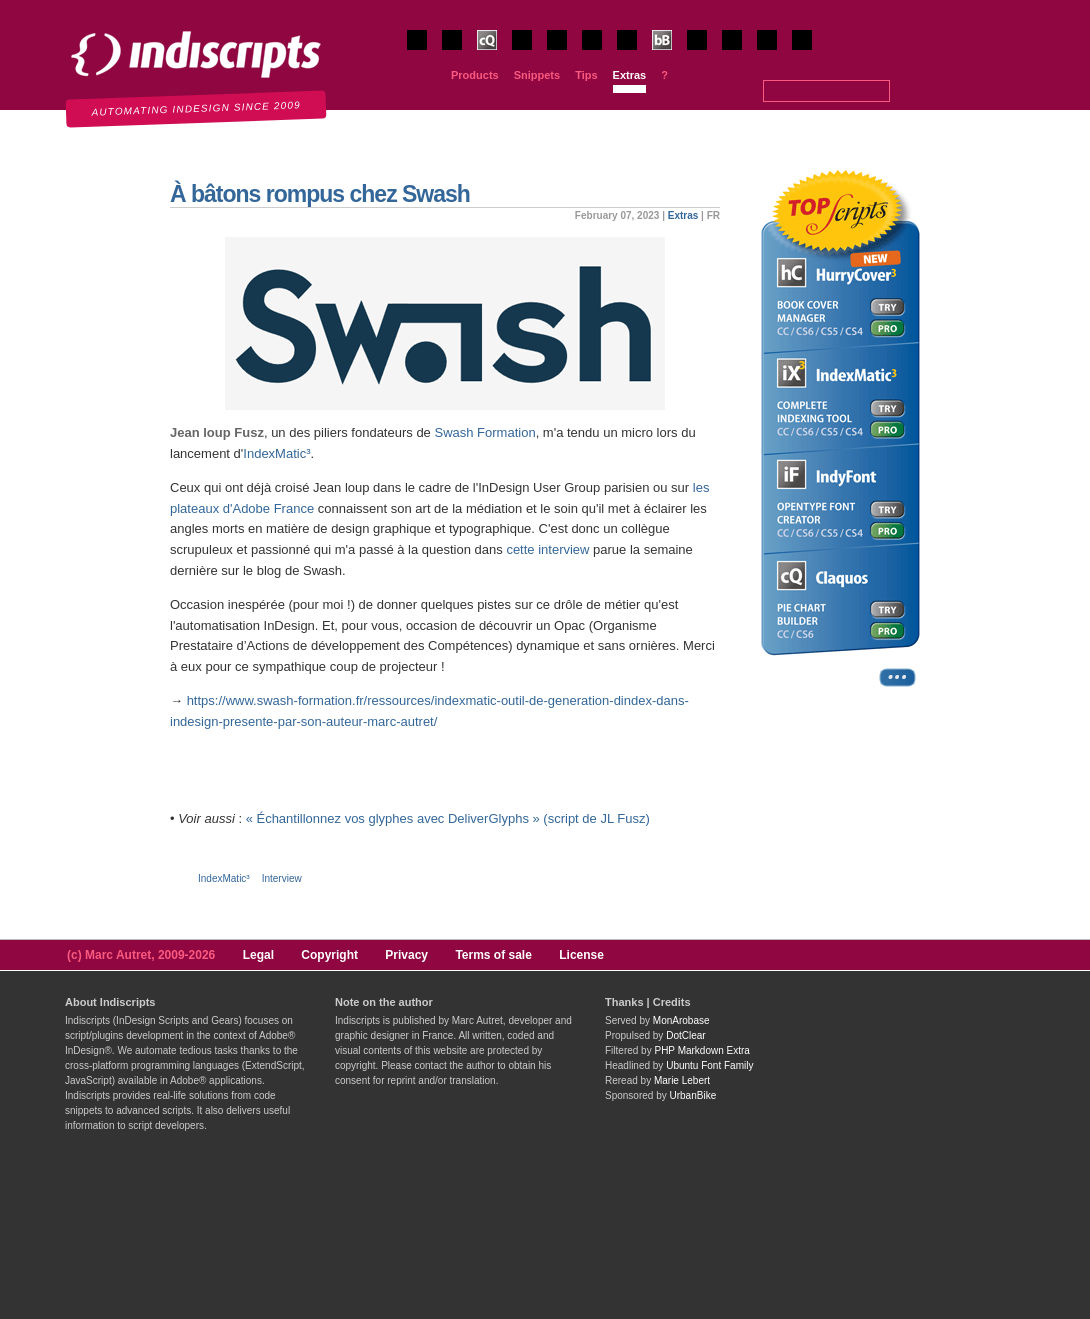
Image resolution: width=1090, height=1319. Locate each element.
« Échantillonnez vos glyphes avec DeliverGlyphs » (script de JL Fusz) (448, 818)
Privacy (406, 955)
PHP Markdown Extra (701, 1050)
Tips (586, 75)
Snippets (537, 75)
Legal (258, 955)
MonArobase (681, 1020)
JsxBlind (740, 47)
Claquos (495, 47)
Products (475, 75)
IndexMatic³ (276, 453)
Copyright (329, 955)
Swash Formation (484, 432)
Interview (282, 878)
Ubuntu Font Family (709, 1065)
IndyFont (601, 47)
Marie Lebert (682, 1080)
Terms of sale (493, 955)
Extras (630, 75)
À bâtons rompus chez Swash (320, 194)
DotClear (685, 1035)
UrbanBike (693, 1095)
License (581, 955)
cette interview (547, 549)
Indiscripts (45, 10)
